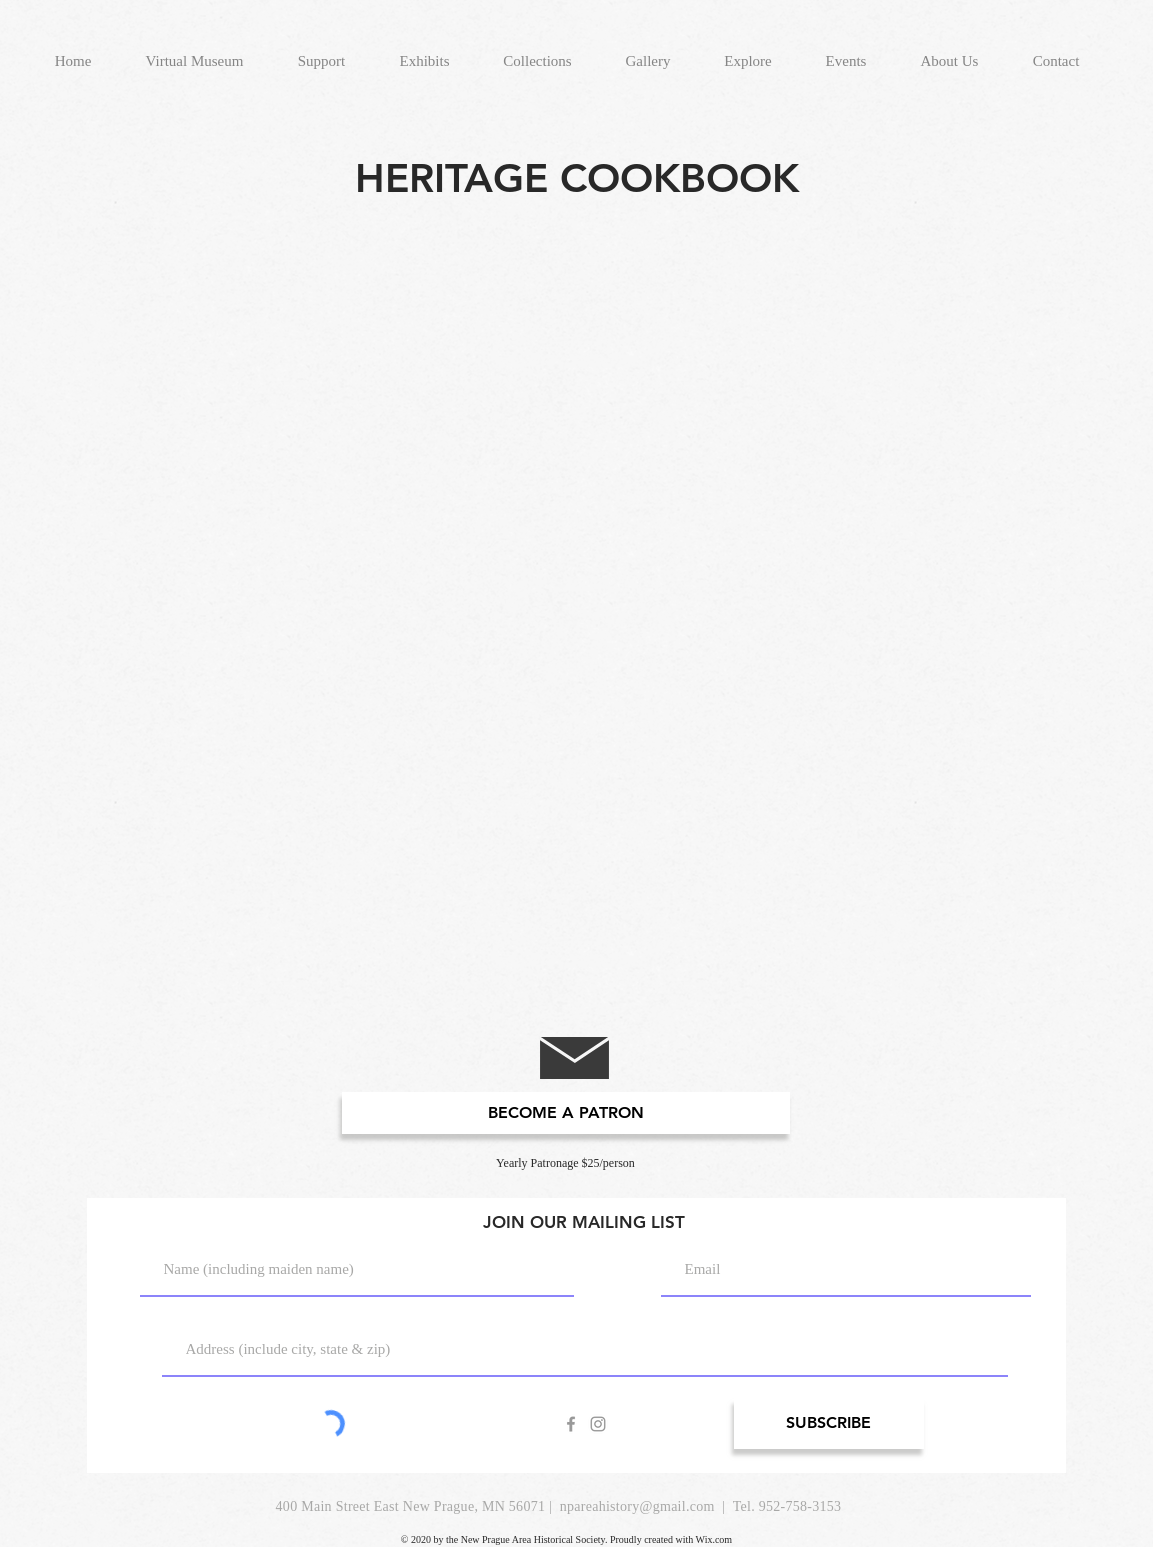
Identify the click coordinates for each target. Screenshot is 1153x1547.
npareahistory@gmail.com (637, 1506)
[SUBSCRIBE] (829, 1423)
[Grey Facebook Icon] (571, 1424)
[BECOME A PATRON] (566, 1113)
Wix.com (714, 1539)
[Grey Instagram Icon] (598, 1424)
